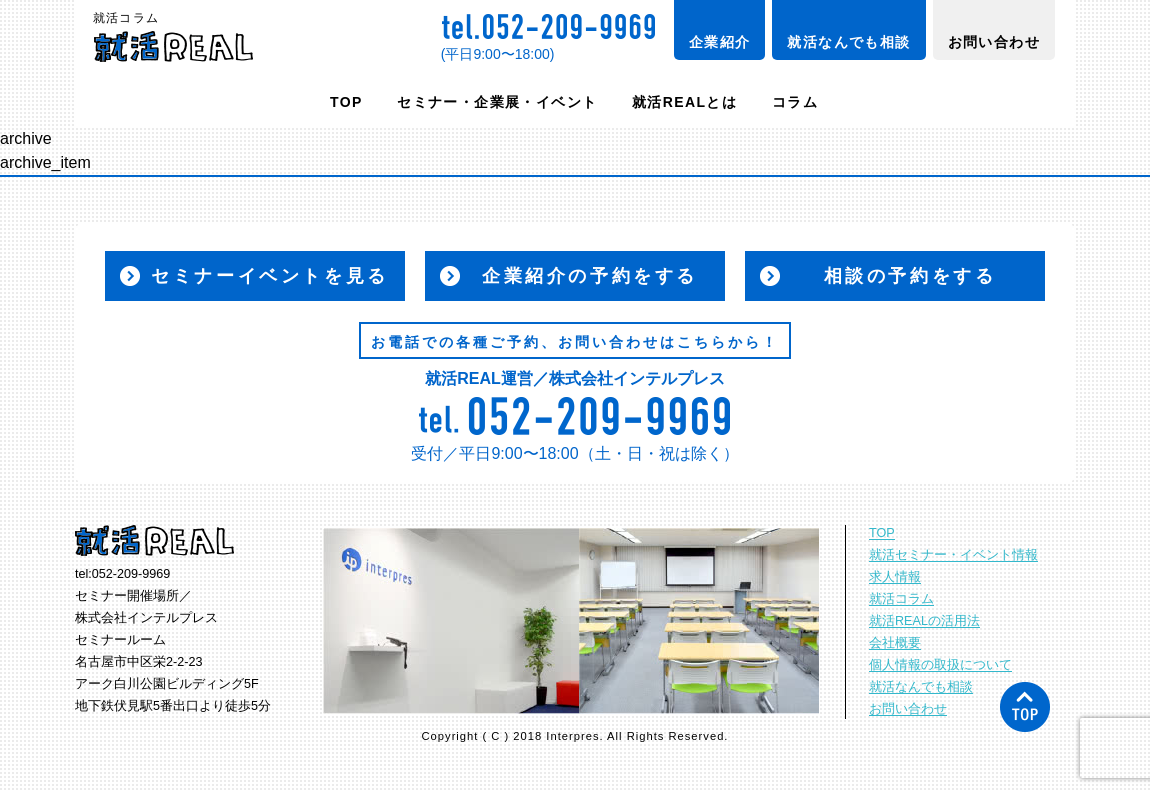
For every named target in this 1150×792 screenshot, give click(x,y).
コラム (795, 102)
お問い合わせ (994, 42)
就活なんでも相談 (848, 42)
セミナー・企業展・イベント (497, 102)
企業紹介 (720, 42)
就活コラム (901, 599)
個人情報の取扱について (940, 665)
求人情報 (895, 577)
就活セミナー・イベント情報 (953, 555)
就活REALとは (684, 102)
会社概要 (895, 643)
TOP (346, 102)
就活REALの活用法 (924, 621)
